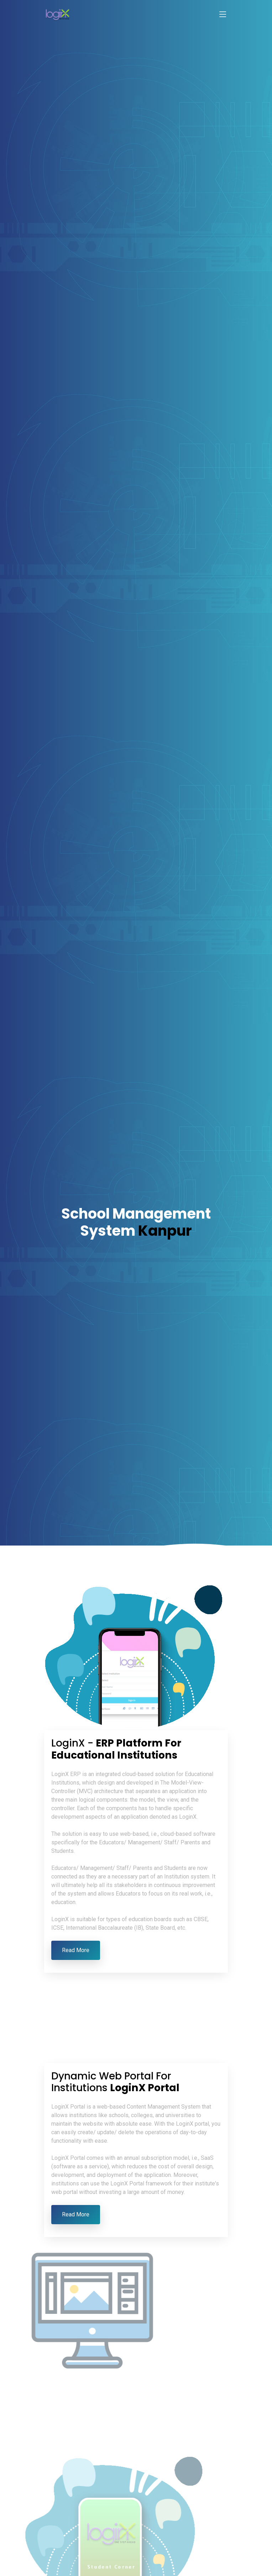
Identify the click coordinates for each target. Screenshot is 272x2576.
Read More (75, 1950)
